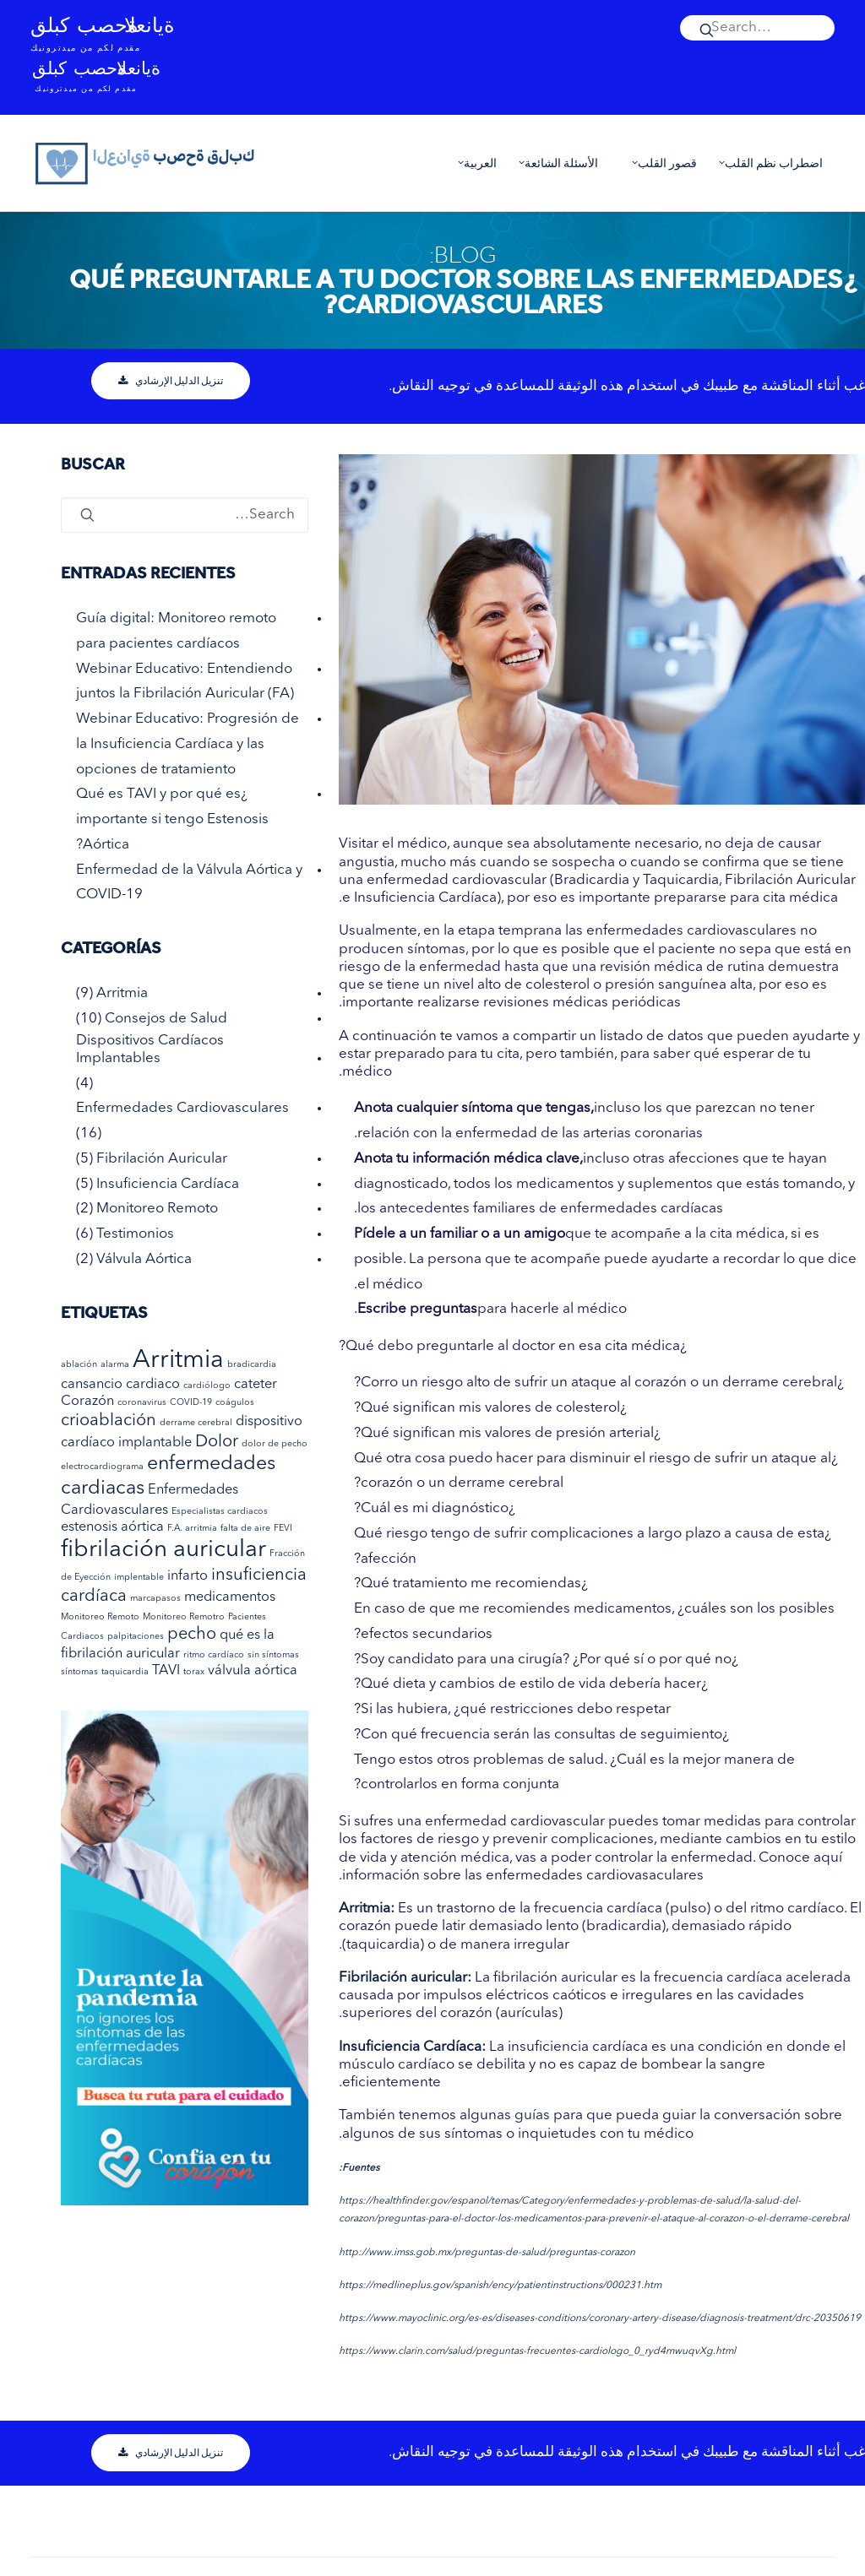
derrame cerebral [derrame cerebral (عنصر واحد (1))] (196, 1423)
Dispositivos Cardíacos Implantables (150, 1049)
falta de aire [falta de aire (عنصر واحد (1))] (245, 1528)
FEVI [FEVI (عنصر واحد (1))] (283, 1528)
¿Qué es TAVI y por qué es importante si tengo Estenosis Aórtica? (172, 819)
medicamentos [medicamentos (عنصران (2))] (229, 1597)
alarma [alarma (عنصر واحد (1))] (115, 1364)
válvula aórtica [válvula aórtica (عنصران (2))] (252, 1671)
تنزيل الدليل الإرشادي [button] (170, 381)
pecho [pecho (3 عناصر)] (191, 1634)
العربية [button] (473, 163)
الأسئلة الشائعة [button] (554, 163)
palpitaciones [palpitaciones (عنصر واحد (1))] (135, 1636)
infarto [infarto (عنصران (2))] (187, 1576)
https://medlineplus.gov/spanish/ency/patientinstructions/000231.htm (500, 2285)
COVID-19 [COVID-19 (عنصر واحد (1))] (191, 1402)
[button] (757, 28)
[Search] (757, 28)
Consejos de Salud (166, 1018)
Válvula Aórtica (144, 1259)
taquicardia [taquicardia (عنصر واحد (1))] (125, 1672)
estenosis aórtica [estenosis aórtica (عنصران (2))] (112, 1527)
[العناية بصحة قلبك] (146, 163)
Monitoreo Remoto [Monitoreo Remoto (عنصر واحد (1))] (100, 1617)
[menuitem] (757, 28)
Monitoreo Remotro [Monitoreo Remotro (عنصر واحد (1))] (184, 1617)
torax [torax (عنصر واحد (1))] (193, 1672)
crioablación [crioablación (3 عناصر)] (108, 1421)
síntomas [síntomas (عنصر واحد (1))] (79, 1672)
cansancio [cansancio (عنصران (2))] (91, 1384)
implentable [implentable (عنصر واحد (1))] (139, 1577)
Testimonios (135, 1234)
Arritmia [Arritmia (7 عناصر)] (178, 1360)
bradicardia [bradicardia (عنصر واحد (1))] (251, 1364)
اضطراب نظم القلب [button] (767, 163)
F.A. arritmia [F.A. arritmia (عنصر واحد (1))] (192, 1528)
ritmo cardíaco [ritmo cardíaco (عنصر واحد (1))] (213, 1655)
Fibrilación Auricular (161, 1159)
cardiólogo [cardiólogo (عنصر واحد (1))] (207, 1386)
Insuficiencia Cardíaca (167, 1184)
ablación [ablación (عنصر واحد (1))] (79, 1364)
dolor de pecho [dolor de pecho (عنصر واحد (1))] (274, 1444)
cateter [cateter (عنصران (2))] (255, 1384)
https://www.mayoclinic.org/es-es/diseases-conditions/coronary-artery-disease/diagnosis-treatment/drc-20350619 (600, 2318)
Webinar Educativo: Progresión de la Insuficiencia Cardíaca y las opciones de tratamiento (187, 744)
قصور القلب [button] (660, 163)
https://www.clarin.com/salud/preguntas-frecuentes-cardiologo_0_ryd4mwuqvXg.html (537, 2351)
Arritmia (122, 993)
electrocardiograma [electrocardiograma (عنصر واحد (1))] (102, 1467)
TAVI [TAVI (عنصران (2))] (166, 1671)
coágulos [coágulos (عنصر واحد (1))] (234, 1402)
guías (532, 2115)
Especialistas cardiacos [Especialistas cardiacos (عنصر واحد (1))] (219, 1511)
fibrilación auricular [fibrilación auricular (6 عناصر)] (163, 1550)
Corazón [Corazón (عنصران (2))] (87, 1401)
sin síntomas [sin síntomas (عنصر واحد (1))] (273, 1655)
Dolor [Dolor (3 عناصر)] (216, 1442)
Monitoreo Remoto (157, 1208)
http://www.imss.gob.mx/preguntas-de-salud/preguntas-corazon (487, 2253)
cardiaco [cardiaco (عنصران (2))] (153, 1384)
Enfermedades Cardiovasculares (182, 1108)
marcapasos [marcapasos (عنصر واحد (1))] (155, 1598)
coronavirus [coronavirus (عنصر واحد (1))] (141, 1402)
